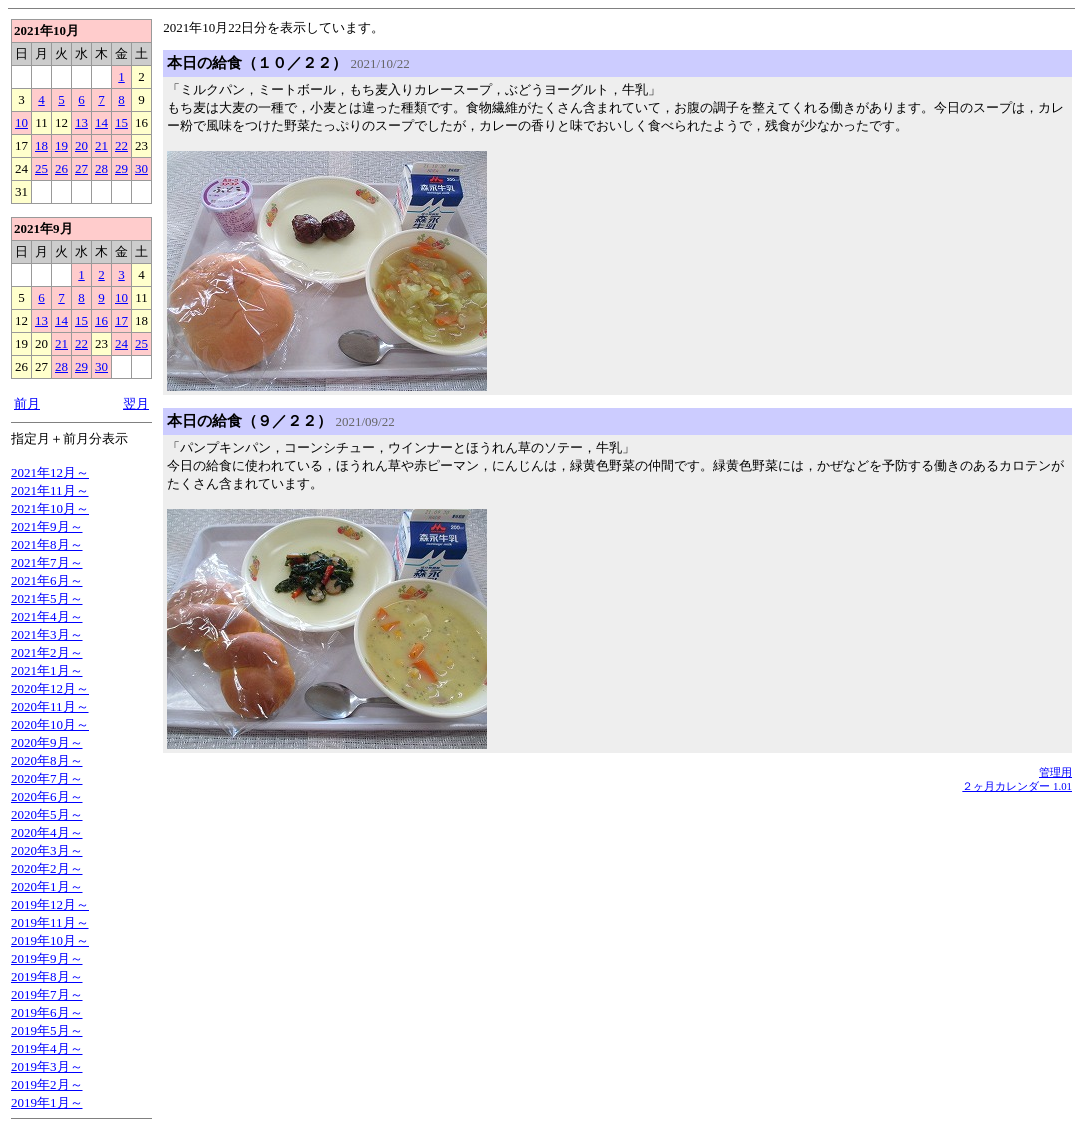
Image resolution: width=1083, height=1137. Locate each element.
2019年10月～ (50, 940)
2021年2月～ (47, 652)
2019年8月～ (47, 976)
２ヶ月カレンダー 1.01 (1017, 786)
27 (81, 168)
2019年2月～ (47, 1084)
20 (81, 145)
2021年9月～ (47, 526)
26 (61, 168)
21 (101, 145)
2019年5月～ (47, 1030)
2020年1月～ (47, 886)
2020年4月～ (47, 832)
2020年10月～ (50, 724)
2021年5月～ (47, 598)
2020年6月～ (47, 796)
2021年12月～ (50, 472)
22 (121, 145)
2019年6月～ (47, 1012)
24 (121, 343)
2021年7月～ (47, 562)
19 (61, 145)
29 (121, 168)
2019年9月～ (47, 958)
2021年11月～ (50, 490)
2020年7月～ (47, 778)
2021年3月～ (47, 634)
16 (101, 320)
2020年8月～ (47, 760)
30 (141, 168)
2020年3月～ (47, 850)
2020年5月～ (47, 814)
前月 (27, 403)
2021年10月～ (50, 508)
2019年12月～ (50, 904)
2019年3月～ (47, 1066)
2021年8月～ (47, 544)
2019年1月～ (47, 1102)
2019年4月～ (47, 1048)
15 (121, 122)
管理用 (1055, 772)
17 (121, 320)
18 (41, 145)
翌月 (136, 403)
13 (81, 122)
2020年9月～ (47, 742)
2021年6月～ (47, 580)
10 (21, 122)
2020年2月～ (47, 868)
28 (101, 168)
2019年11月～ (50, 922)
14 (101, 122)
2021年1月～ (47, 670)
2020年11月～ (50, 706)
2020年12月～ (50, 688)
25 (41, 168)
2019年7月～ (47, 994)
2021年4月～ (47, 616)
